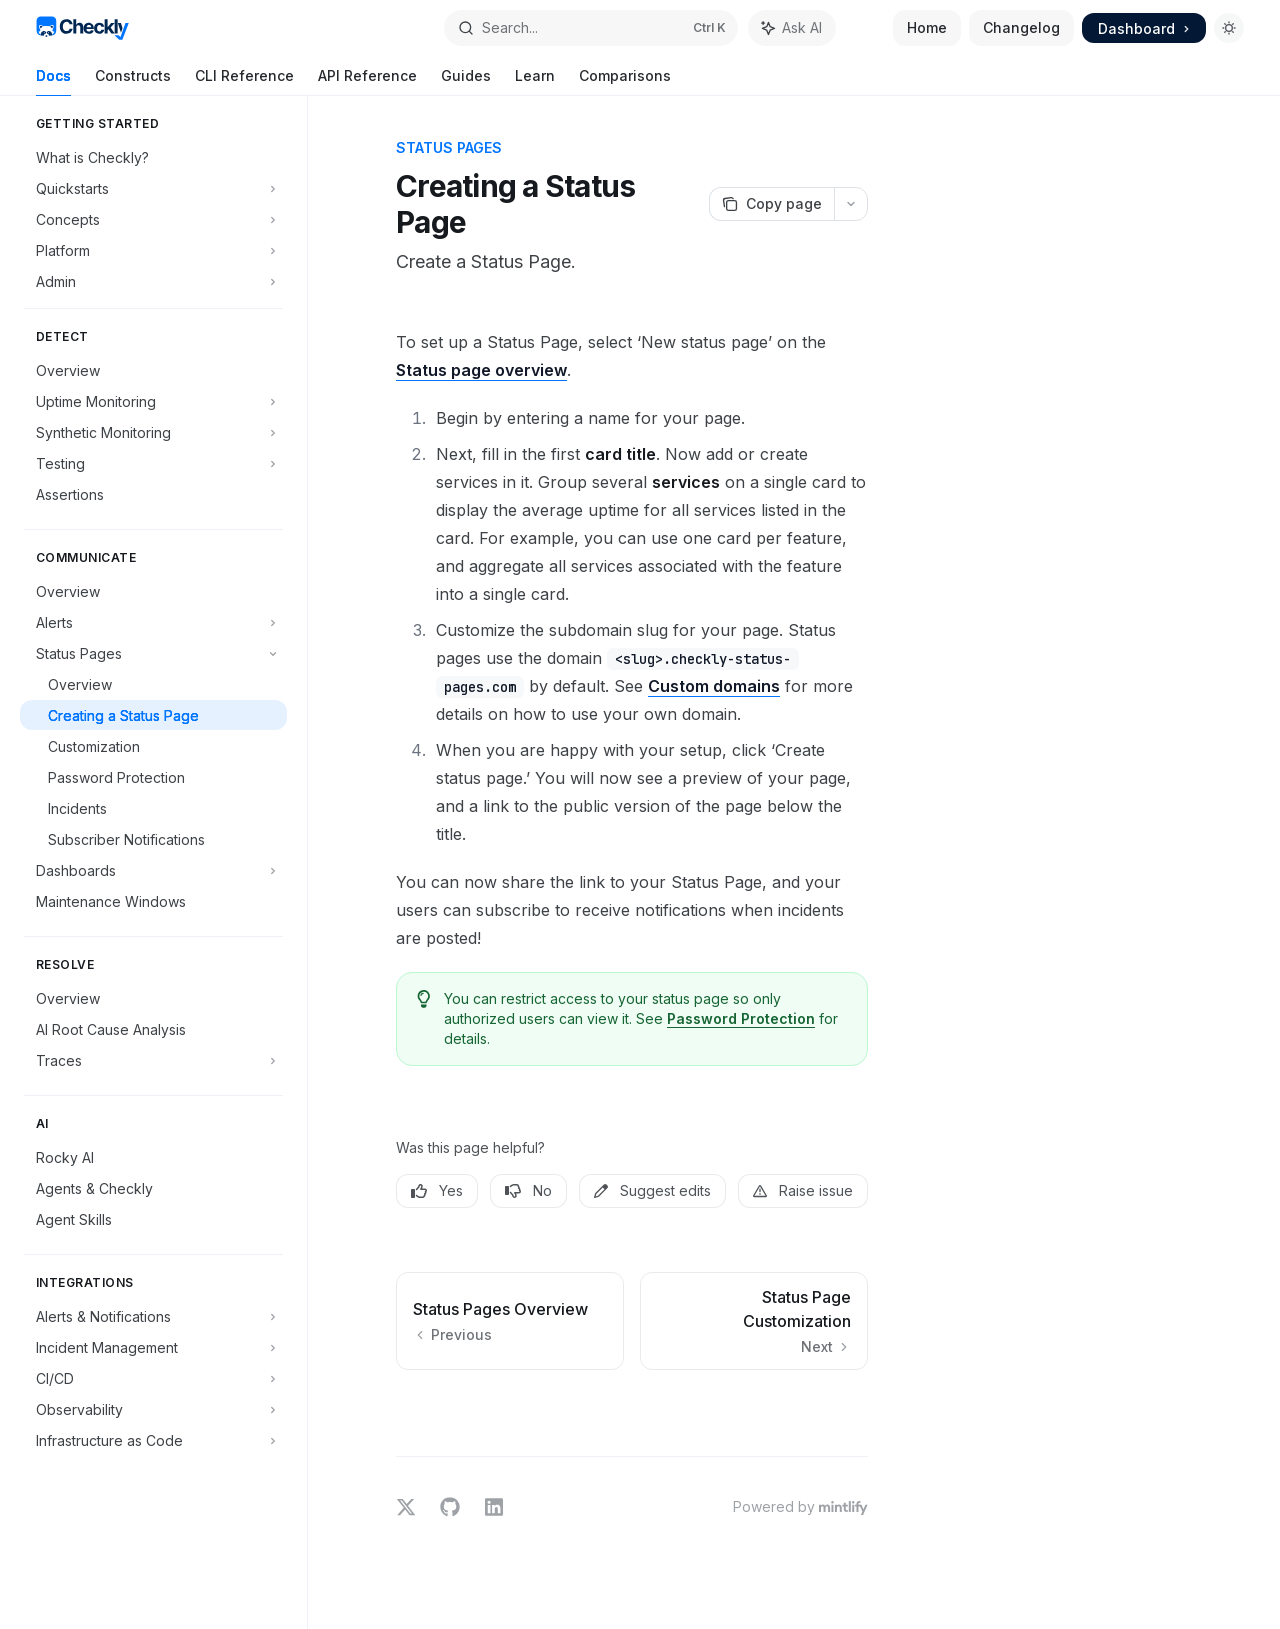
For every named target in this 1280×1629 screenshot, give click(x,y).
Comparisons (625, 81)
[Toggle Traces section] (153, 1060)
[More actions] (851, 204)
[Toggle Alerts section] (153, 622)
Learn (535, 81)
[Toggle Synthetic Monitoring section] (153, 432)
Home (927, 27)
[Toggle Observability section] (153, 1409)
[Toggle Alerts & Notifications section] (153, 1316)
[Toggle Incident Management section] (153, 1347)
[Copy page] (771, 204)
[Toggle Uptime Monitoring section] (153, 401)
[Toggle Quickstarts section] (153, 188)
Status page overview (481, 370)
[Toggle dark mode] (1229, 28)
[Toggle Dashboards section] (153, 870)
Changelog (1021, 27)
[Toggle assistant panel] (792, 28)
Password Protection (741, 1018)
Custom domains (714, 686)
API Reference (367, 81)
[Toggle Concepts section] (153, 219)
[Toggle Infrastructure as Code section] (153, 1440)
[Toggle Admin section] (153, 281)
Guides (466, 81)
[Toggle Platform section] (153, 250)
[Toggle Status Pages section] (153, 653)
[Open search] (591, 28)
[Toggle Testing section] (153, 463)
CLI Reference (244, 81)
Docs (53, 81)
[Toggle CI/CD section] (153, 1378)
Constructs (133, 81)
